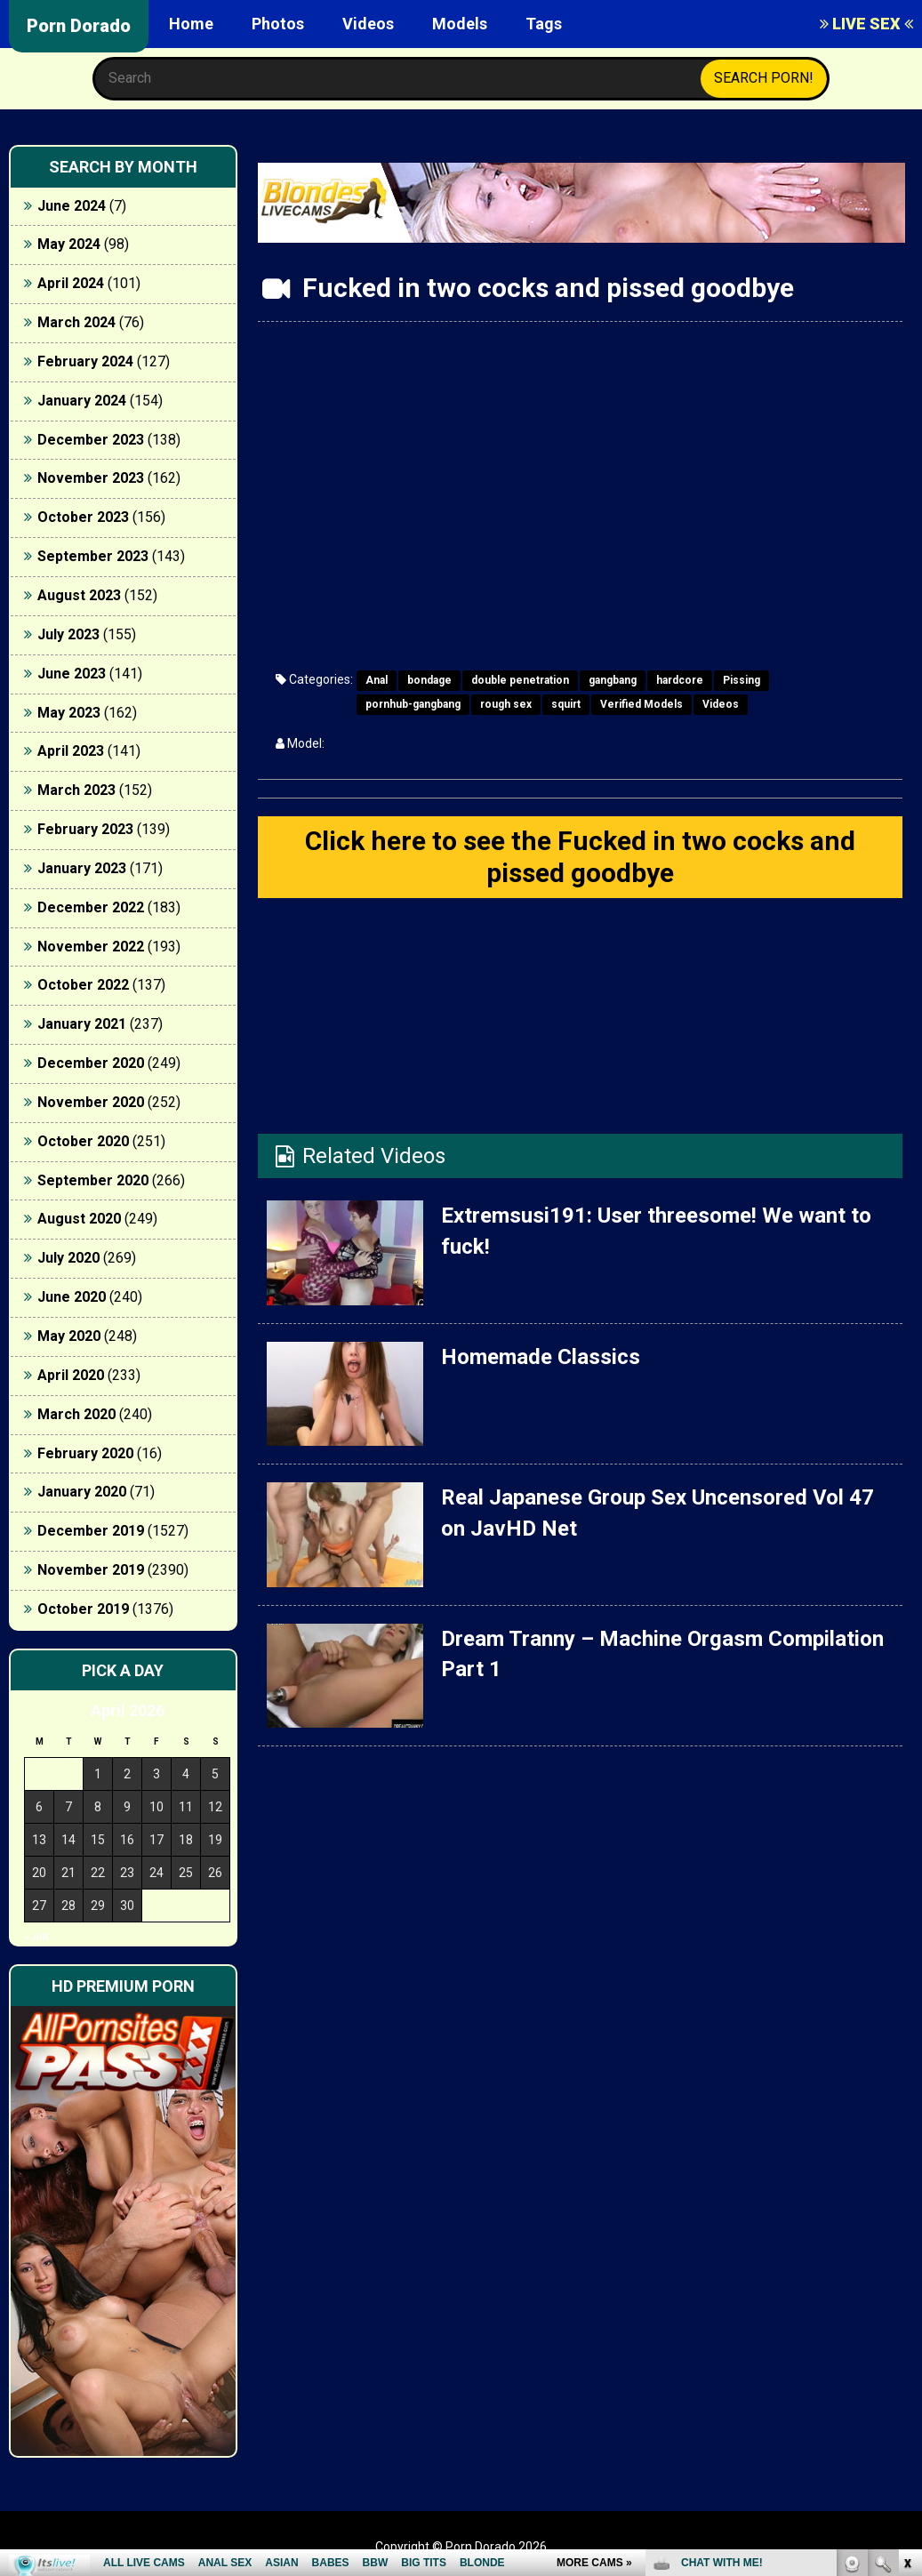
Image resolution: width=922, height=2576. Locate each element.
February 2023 (85, 829)
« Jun (37, 1937)
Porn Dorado (79, 25)
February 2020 (85, 1453)
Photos (278, 23)
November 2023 (90, 477)
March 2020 (76, 1414)
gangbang (613, 680)
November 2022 (90, 946)
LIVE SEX (866, 23)
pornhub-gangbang (413, 704)
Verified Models (641, 704)
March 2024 (76, 322)
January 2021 (81, 1023)
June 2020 (71, 1296)
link (906, 2298)
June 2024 (71, 205)
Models (459, 23)
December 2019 (90, 1530)
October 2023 (83, 517)
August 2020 (79, 1218)
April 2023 (70, 750)
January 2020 (81, 1491)
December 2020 (90, 1063)
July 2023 (68, 634)
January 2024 (81, 400)
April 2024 (70, 283)
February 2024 (85, 361)
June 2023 (71, 673)
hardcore (679, 680)
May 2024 (68, 244)
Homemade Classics (540, 1356)
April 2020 (70, 1375)
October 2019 (83, 1609)
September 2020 (92, 1180)
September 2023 (92, 556)
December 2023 (90, 439)
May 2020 (68, 1336)
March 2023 (76, 790)
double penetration (520, 680)
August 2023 (79, 595)
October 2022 (83, 984)
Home (191, 23)
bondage (429, 680)
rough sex (506, 704)
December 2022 (90, 907)
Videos (368, 23)
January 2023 (81, 868)
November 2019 (90, 1569)
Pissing (741, 680)
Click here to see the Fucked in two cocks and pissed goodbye (580, 856)
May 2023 (68, 712)
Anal (376, 680)
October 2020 (83, 1141)
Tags (543, 23)
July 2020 (68, 1257)
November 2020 (90, 1102)
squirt (566, 704)
